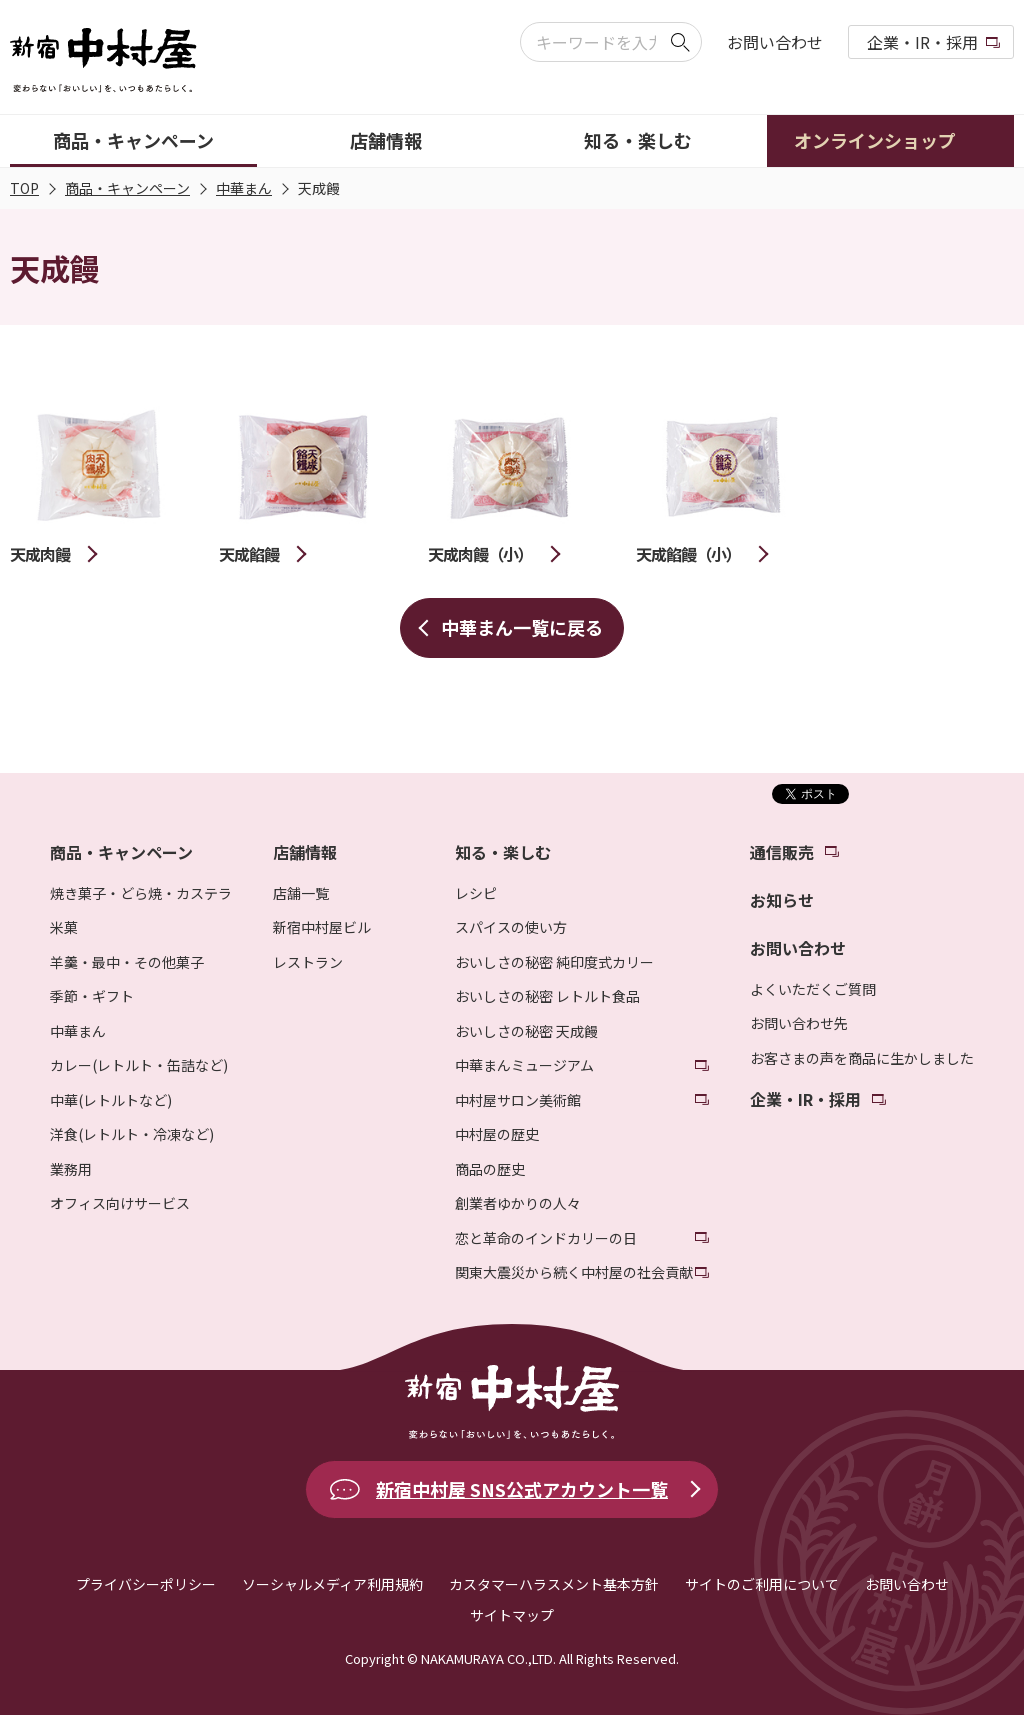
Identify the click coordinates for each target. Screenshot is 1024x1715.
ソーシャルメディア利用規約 (332, 1584)
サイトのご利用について (762, 1584)
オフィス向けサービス (120, 1203)
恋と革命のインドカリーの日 (546, 1238)
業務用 (71, 1169)
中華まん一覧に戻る (522, 627)
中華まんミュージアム (524, 1065)
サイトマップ (512, 1615)
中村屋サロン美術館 (518, 1100)
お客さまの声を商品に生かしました (862, 1058)
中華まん (244, 188)
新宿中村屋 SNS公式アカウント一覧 (522, 1489)
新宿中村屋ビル (322, 927)
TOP (24, 188)
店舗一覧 (301, 893)
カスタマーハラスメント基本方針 (554, 1584)
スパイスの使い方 (511, 927)
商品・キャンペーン (127, 188)
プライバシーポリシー (146, 1584)
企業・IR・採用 (922, 42)
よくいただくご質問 (813, 989)
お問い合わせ (775, 42)
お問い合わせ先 (799, 1023)
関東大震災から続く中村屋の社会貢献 (574, 1272)
